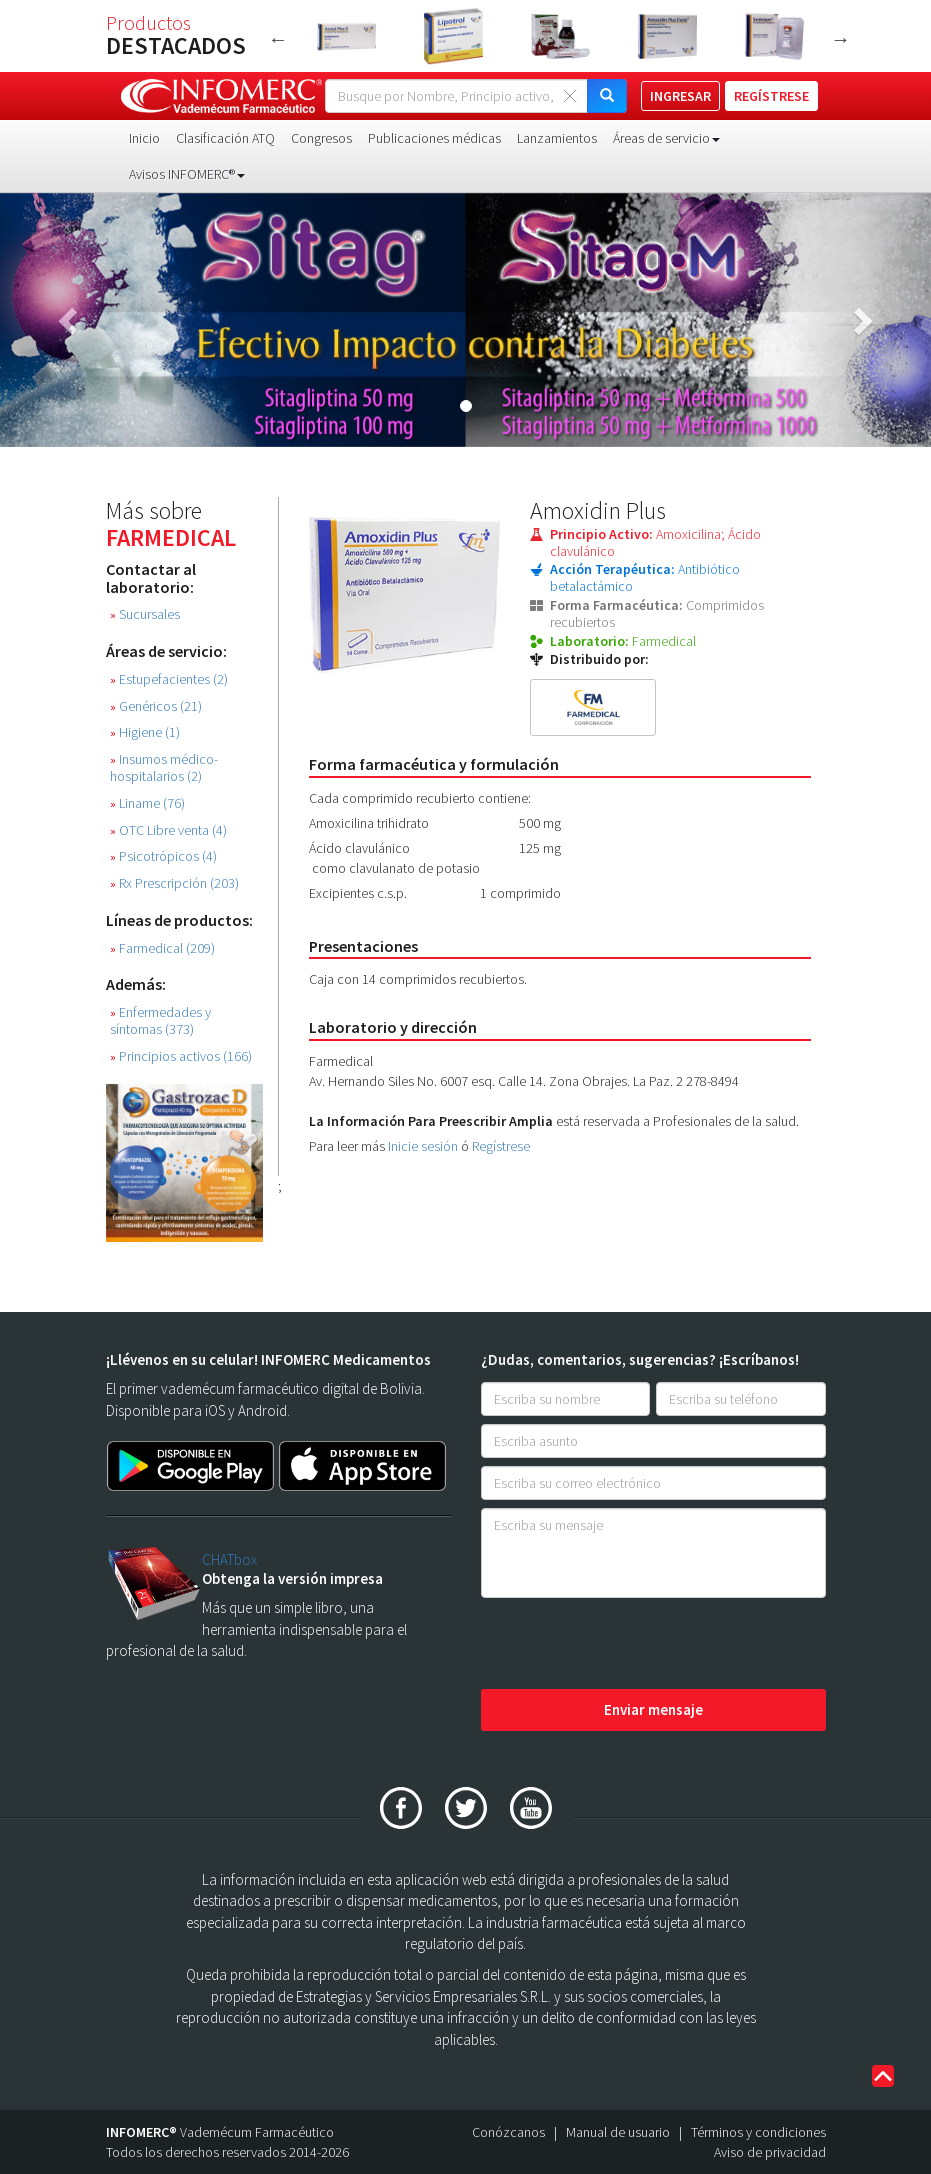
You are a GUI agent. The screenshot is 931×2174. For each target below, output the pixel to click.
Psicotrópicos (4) (163, 856)
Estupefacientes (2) (169, 679)
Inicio (144, 138)
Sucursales (145, 614)
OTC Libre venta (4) (168, 830)
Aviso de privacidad (770, 2152)
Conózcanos (508, 2132)
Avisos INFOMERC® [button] (187, 174)
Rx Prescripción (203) (174, 883)
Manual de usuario (618, 2132)
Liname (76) (147, 803)
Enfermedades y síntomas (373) (160, 1021)
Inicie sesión (423, 1146)
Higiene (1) (145, 732)
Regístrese (501, 1146)
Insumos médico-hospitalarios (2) (164, 768)
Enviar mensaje (653, 1709)
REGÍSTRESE (771, 96)
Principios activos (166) (181, 1056)
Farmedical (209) (162, 948)
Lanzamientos (557, 138)
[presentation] (633, 1645)
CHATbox (229, 1559)
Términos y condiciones (758, 2132)
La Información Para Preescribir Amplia (431, 1121)
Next (841, 39)
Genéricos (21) (156, 706)
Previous (278, 39)
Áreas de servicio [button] (666, 138)
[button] (70, 320)
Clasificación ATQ (225, 138)
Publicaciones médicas (434, 138)
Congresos (321, 138)
